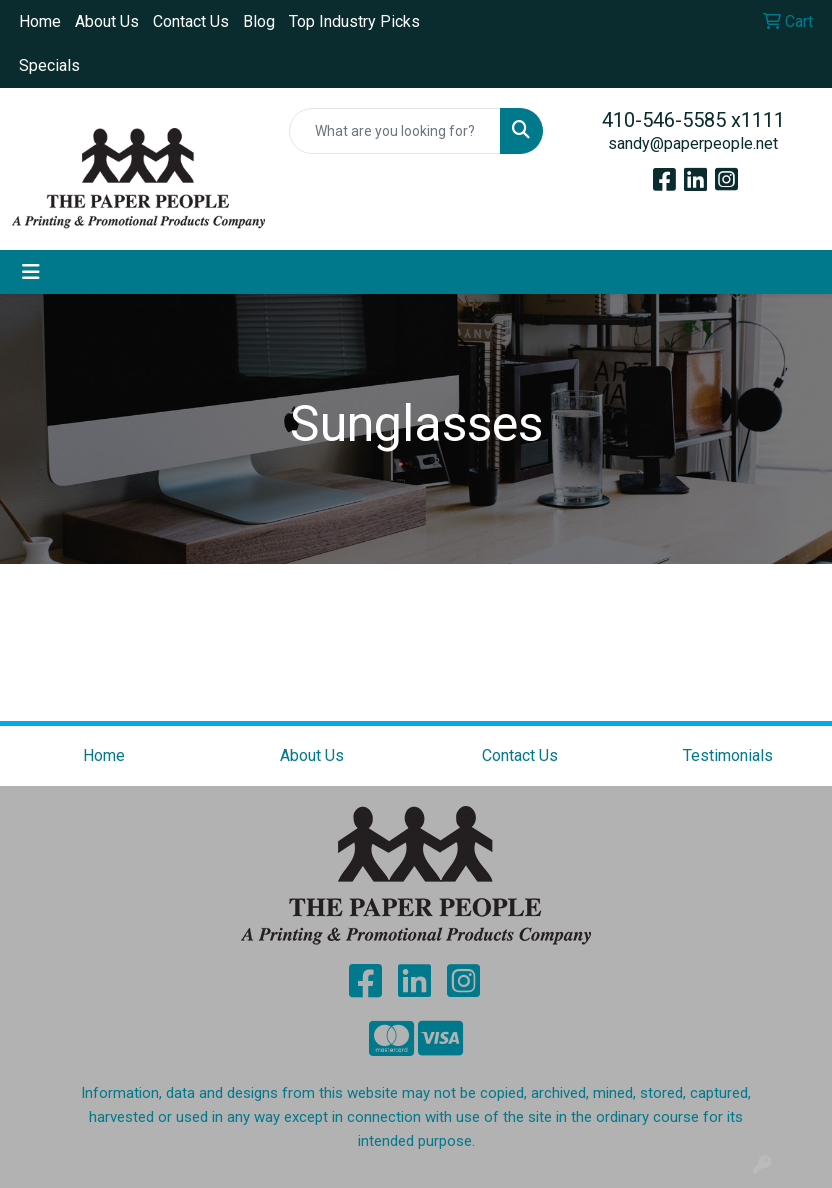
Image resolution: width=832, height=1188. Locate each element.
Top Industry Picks (354, 21)
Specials (49, 65)
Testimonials (728, 755)
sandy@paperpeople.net (693, 143)
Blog (259, 21)
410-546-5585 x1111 (693, 120)
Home (40, 21)
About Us (107, 21)
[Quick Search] (394, 131)
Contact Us (191, 21)
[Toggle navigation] (31, 272)
